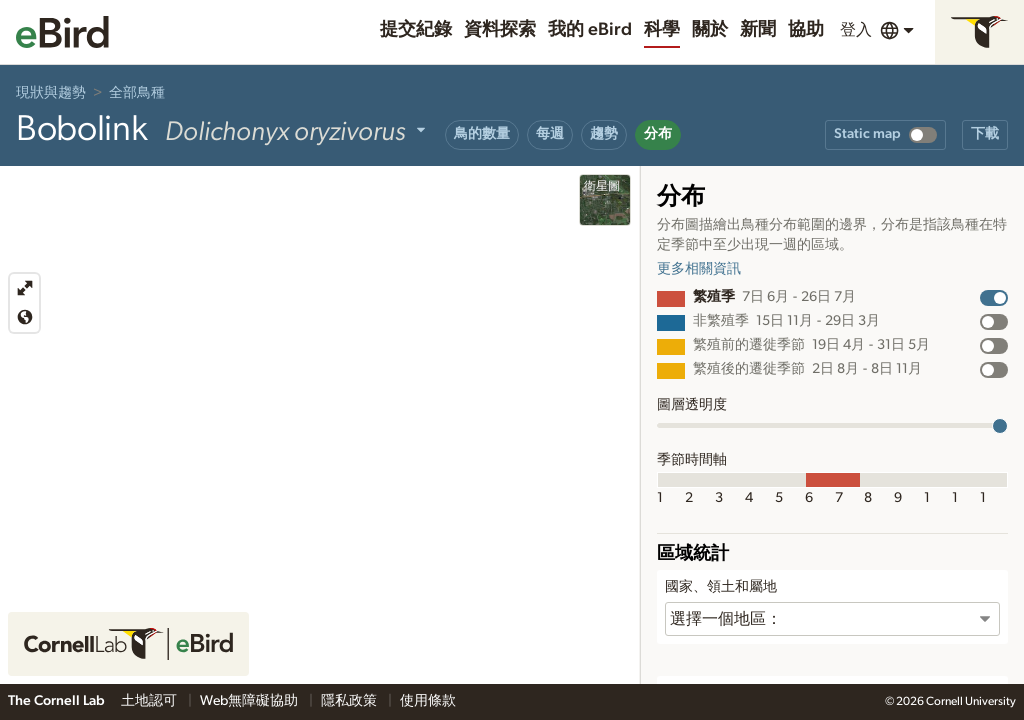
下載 (985, 134)
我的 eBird (590, 30)
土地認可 (150, 701)
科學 (662, 30)
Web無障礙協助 (250, 701)
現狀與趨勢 (51, 93)
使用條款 (428, 701)
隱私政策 (350, 701)
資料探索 (500, 30)
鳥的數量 (482, 134)
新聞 (758, 30)
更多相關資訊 (699, 269)
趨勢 (604, 134)
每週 (550, 134)
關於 (710, 30)
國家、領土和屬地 (721, 587)
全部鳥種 (137, 93)
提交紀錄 (416, 30)
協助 (806, 30)
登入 (856, 30)
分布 (658, 134)
